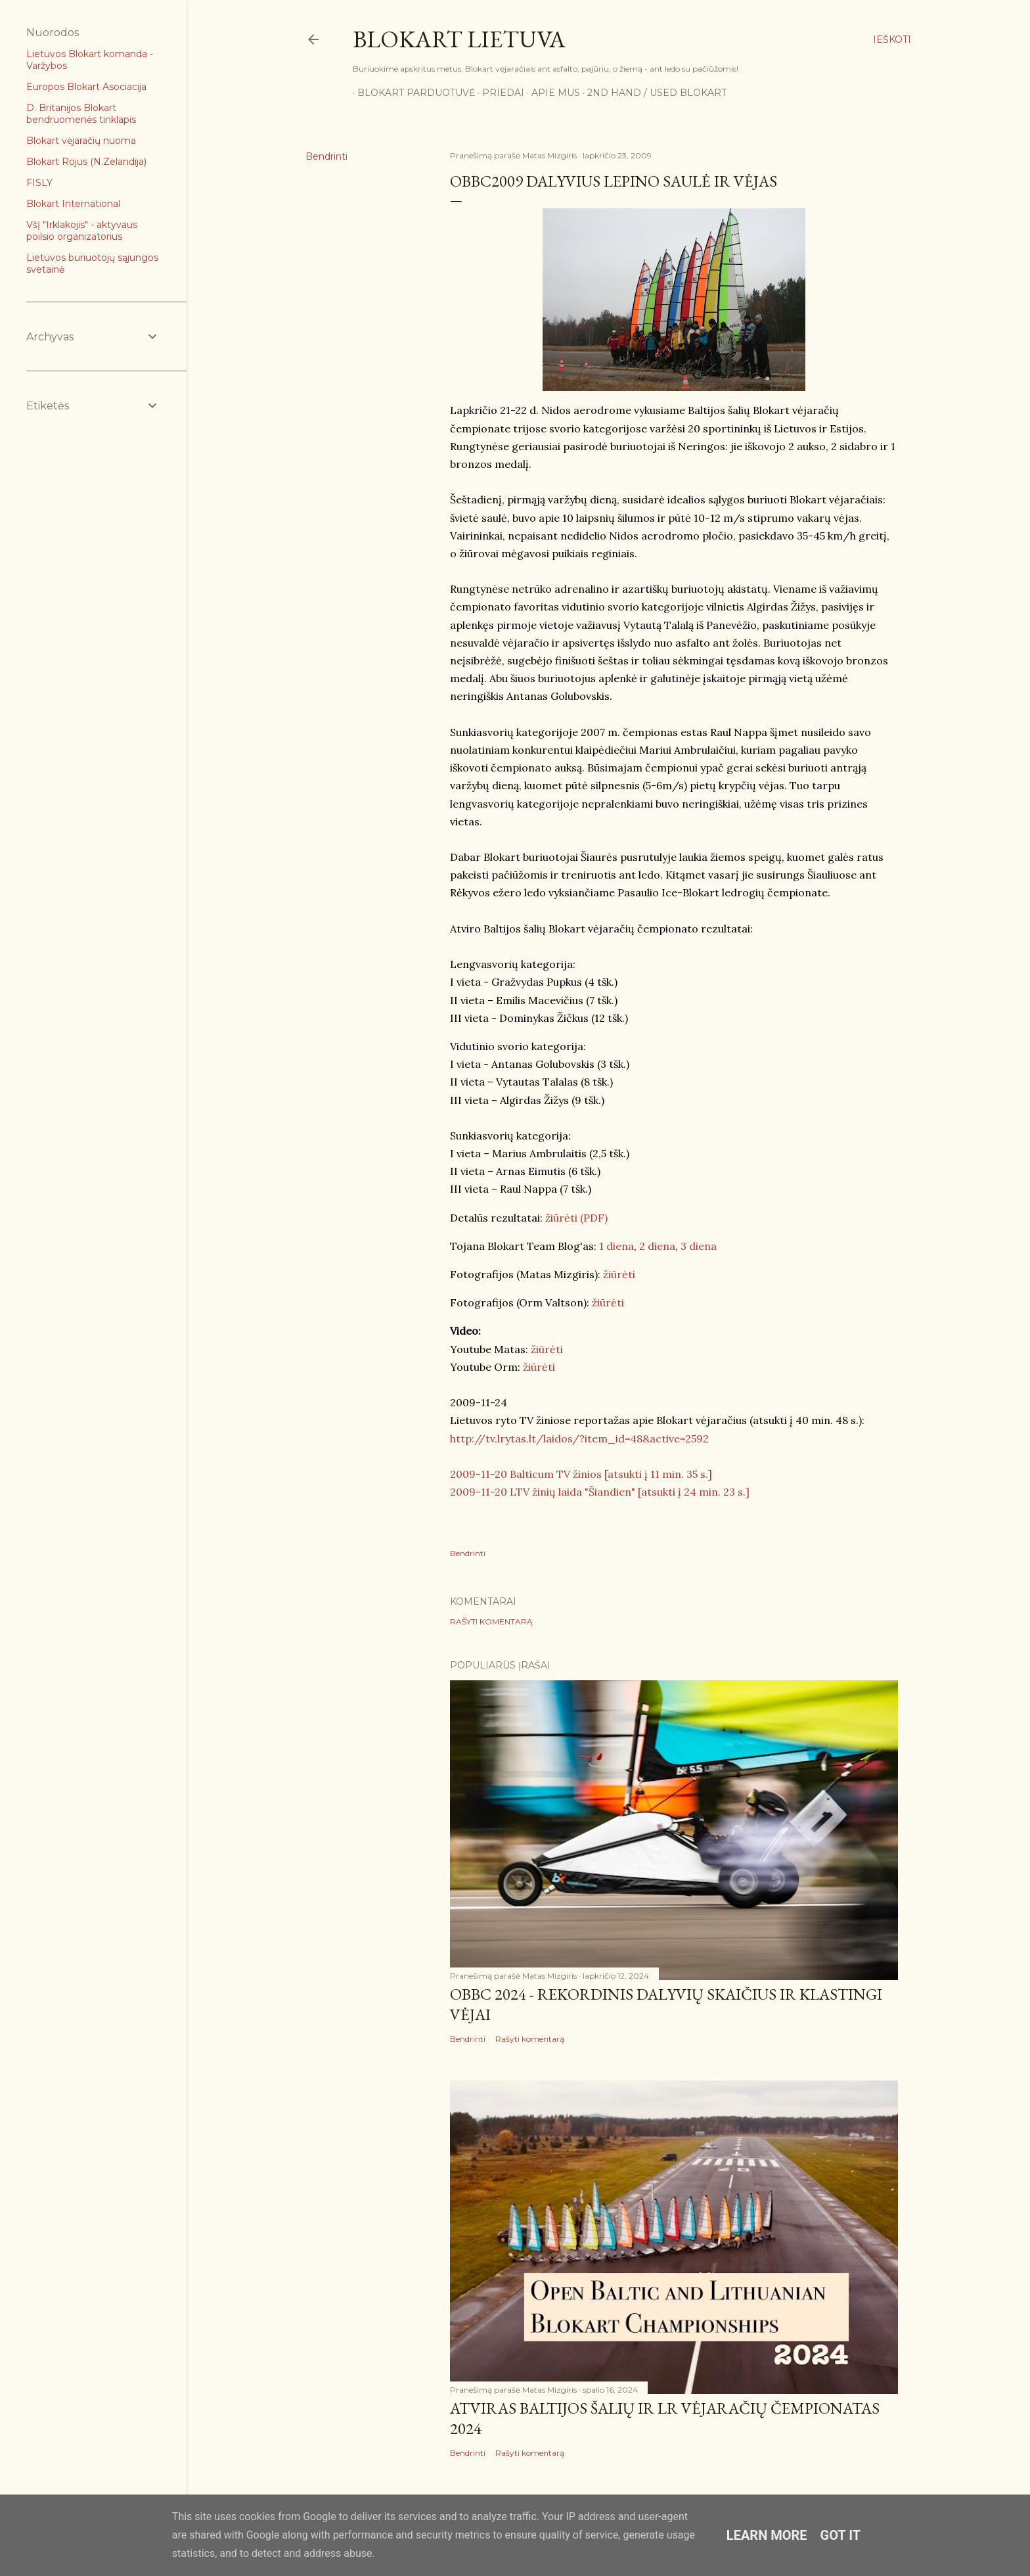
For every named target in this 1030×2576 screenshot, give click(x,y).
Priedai (499, 93)
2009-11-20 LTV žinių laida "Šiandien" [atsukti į (567, 1491)
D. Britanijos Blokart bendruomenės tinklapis (81, 114)
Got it (840, 2535)
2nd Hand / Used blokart (652, 93)
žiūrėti (619, 1274)
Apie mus (551, 93)
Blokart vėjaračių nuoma (81, 141)
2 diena (657, 1246)
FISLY (39, 183)
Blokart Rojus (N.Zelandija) (86, 162)
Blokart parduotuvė (411, 93)
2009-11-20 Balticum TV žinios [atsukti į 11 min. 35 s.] (581, 1474)
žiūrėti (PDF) (575, 1217)
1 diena (616, 1246)
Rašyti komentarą (491, 1621)
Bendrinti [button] (326, 156)
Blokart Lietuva (459, 39)
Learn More (767, 2535)
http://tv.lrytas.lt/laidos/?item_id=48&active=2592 (579, 1438)
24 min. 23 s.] (717, 1491)
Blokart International (73, 204)
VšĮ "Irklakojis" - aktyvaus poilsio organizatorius (81, 230)
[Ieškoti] (892, 39)
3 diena (699, 1246)
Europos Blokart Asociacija (86, 87)
